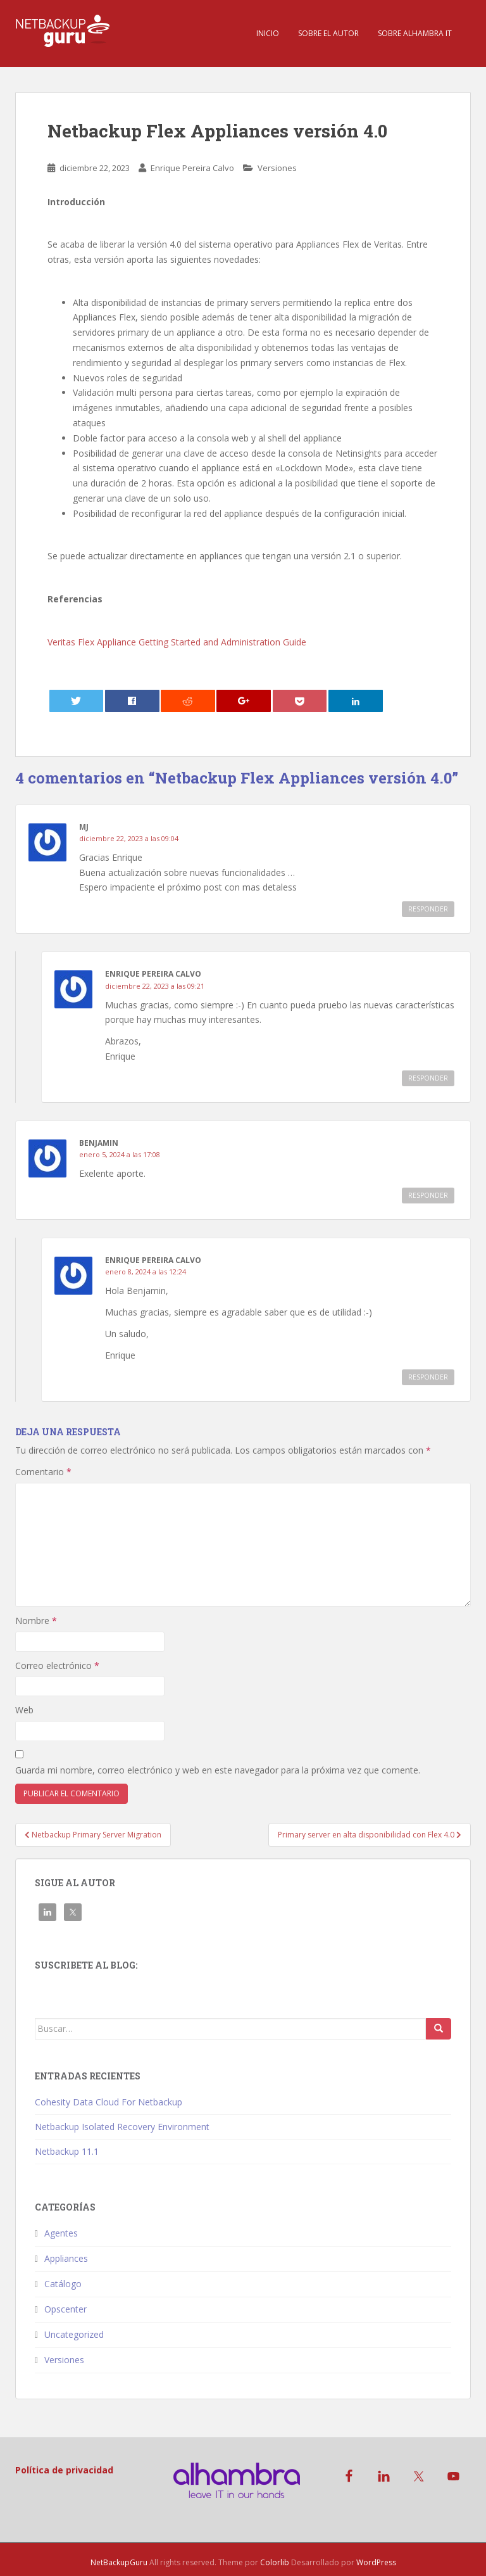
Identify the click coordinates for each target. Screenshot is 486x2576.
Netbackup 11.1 (67, 2151)
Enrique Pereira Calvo (192, 168)
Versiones (277, 168)
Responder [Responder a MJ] (428, 908)
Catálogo (63, 2284)
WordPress (376, 2562)
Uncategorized (74, 2334)
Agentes (61, 2233)
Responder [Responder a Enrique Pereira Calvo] (428, 1078)
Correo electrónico (57, 1665)
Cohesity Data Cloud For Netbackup (108, 2102)
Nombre (36, 1621)
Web (24, 1710)
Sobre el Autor (328, 33)
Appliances (66, 2258)
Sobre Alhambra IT (415, 33)
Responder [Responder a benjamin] (428, 1195)
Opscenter (65, 2309)
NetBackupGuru (118, 2562)
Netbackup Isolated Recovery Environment (122, 2127)
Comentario (43, 1472)
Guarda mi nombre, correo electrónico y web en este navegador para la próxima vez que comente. (217, 1770)
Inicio (267, 33)
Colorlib (274, 2562)
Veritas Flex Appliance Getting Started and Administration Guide (176, 642)
